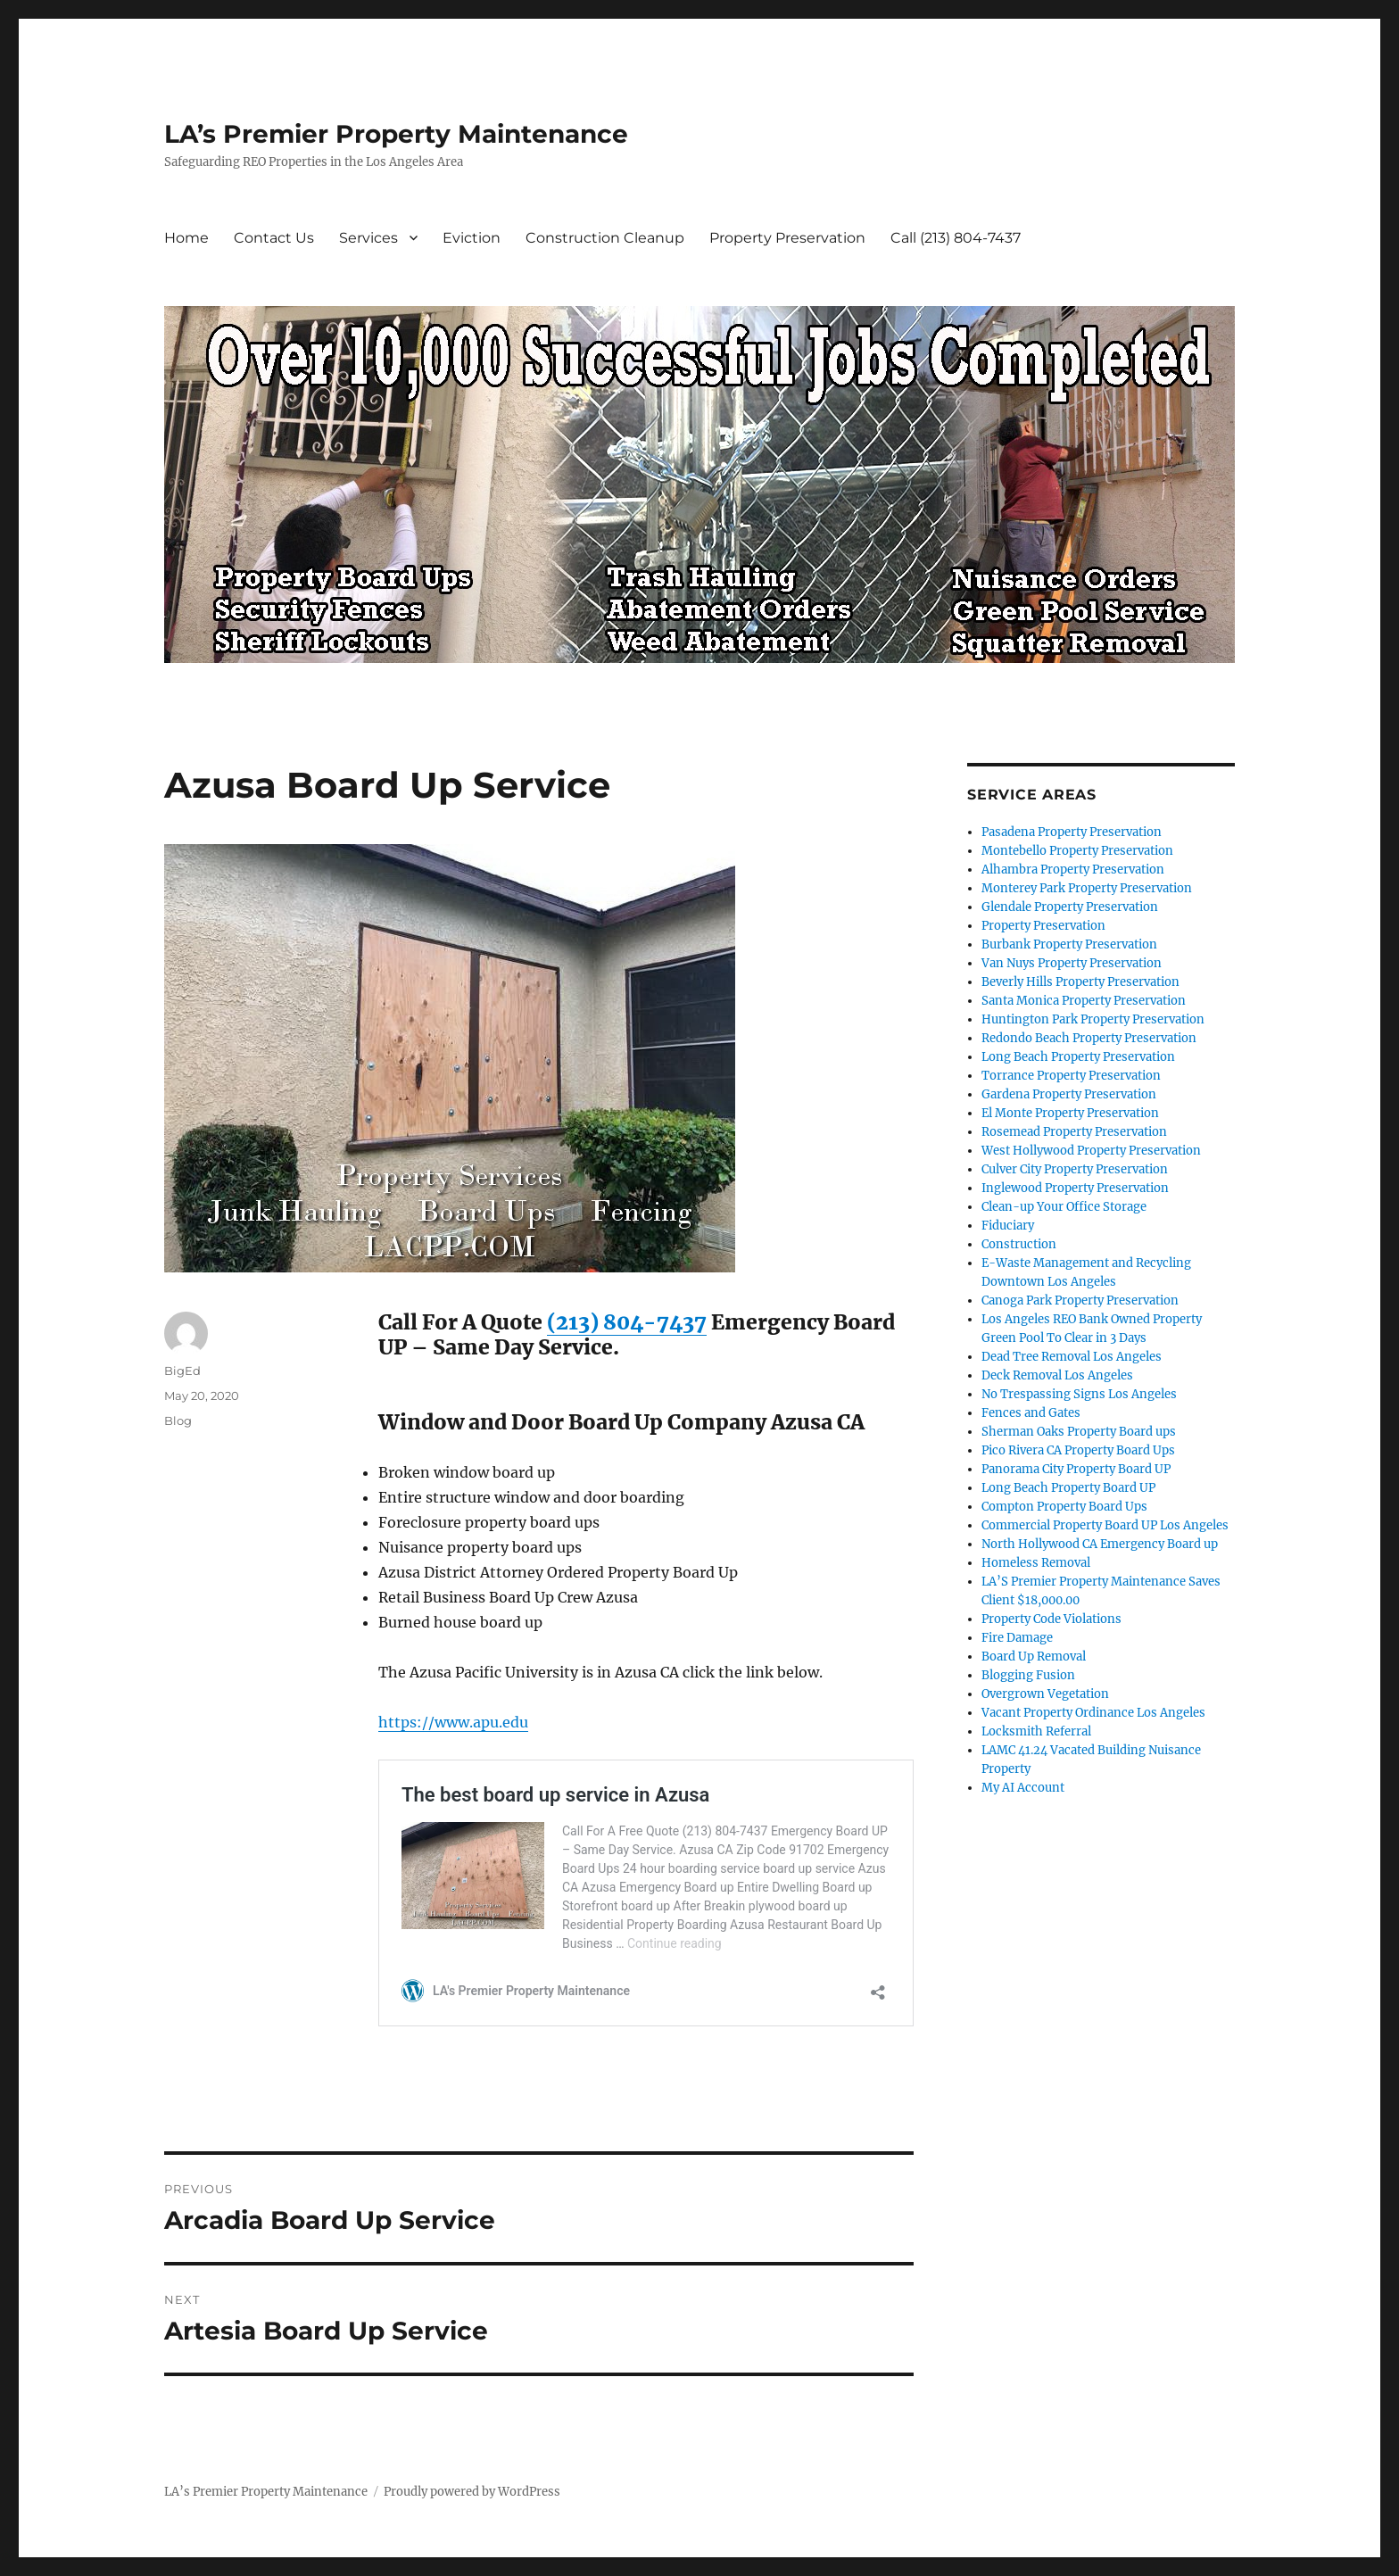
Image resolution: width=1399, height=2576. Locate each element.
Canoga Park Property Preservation (1080, 1300)
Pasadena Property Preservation (1071, 832)
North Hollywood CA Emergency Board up (1099, 1544)
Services (368, 237)
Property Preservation (787, 237)
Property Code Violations (1051, 1619)
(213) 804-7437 (627, 1322)
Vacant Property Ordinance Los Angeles (1093, 1712)
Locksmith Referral (1036, 1731)
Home (186, 237)
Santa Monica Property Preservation (1083, 1000)
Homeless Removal (1035, 1562)
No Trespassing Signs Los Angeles (1079, 1394)
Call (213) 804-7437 (955, 237)
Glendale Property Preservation (1069, 907)
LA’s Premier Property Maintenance (396, 134)
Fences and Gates (1030, 1413)
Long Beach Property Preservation (1078, 1056)
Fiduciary (1007, 1225)
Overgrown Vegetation (1045, 1694)
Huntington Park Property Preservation (1092, 1019)
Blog (178, 1420)
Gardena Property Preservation (1068, 1094)
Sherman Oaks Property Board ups (1078, 1431)
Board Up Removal (1033, 1656)
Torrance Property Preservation (1071, 1075)
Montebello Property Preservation (1077, 850)
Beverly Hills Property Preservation (1080, 982)
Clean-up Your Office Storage (1064, 1206)
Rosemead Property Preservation (1074, 1131)
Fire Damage (1017, 1637)
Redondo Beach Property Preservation (1088, 1038)
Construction (1018, 1244)
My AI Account (1022, 1787)
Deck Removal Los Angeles (1057, 1375)
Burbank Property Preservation (1069, 944)
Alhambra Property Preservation (1072, 869)
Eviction (472, 237)
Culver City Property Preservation (1074, 1169)
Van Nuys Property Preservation (1071, 963)
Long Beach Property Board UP (1068, 1487)
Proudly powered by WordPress (472, 2491)
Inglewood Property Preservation (1075, 1188)
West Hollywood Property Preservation (1091, 1150)
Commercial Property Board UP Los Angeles (1105, 1525)
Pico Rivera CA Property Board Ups (1078, 1450)
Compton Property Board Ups (1064, 1506)
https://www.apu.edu (453, 1722)
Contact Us (274, 237)
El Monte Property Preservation (1070, 1113)
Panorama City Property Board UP (1076, 1469)
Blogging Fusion (1028, 1675)
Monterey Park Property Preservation (1086, 888)
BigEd (182, 1370)
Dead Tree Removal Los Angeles (1071, 1356)
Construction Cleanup (605, 237)
